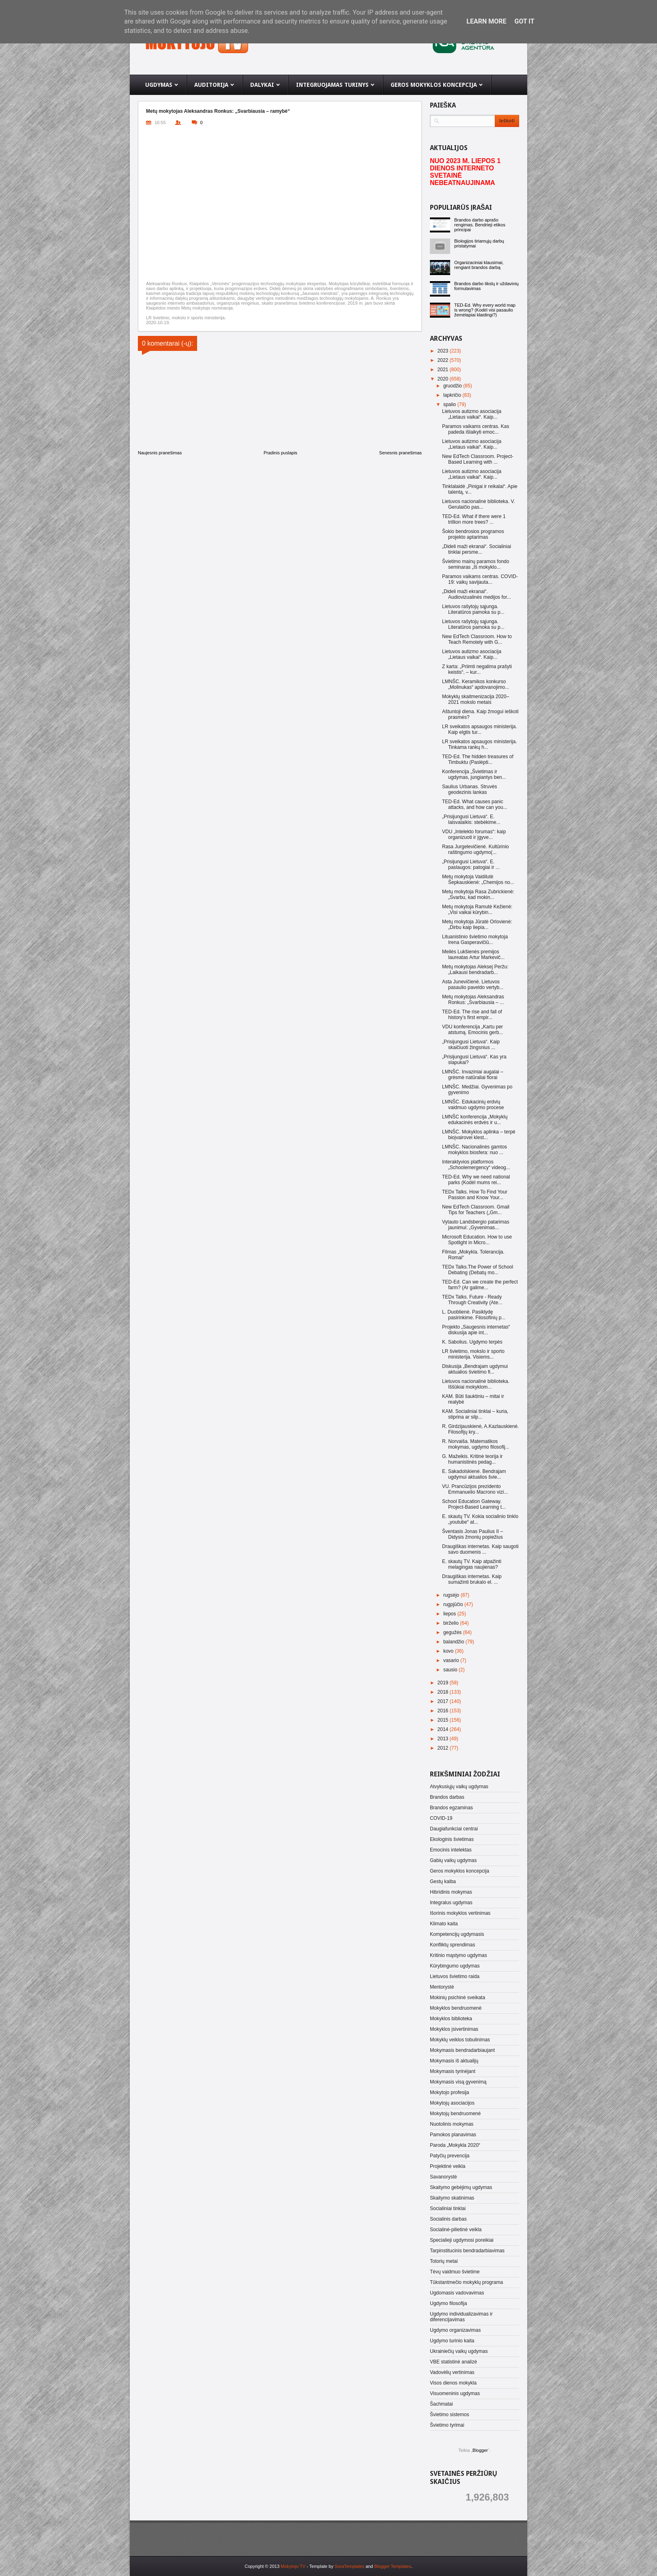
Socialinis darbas (448, 2219)
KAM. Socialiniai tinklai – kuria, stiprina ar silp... (475, 1414)
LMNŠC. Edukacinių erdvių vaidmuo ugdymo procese (473, 1104)
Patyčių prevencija (449, 2156)
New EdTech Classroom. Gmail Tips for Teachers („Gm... (475, 1209)
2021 (444, 369)
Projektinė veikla (447, 2166)
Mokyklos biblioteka (451, 2018)
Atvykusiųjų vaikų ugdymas (459, 1786)
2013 (444, 1739)
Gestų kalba (443, 1881)
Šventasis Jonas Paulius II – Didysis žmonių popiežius (472, 1534)
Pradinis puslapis (280, 452)
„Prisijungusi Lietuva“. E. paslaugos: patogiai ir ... (471, 864)
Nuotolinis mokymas (451, 2124)
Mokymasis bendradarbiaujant (462, 2050)
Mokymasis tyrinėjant (452, 2071)
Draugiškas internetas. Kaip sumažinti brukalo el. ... (472, 1579)
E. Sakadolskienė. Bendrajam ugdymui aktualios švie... (474, 1474)
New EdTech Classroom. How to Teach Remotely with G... (477, 639)
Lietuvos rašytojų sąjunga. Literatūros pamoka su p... (473, 609)
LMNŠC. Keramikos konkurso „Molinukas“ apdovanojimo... (475, 684)
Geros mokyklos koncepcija (459, 1871)
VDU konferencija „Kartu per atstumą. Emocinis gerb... (472, 1029)
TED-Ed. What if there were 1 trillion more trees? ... (474, 519)
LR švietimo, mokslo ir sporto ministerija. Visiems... (473, 1354)
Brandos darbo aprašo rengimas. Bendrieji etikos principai (479, 224)
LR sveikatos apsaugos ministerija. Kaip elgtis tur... (479, 729)
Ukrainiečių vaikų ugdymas (459, 2351)
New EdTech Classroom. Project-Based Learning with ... (477, 459)
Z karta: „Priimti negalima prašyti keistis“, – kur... (477, 669)
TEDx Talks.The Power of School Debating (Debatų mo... (477, 1269)
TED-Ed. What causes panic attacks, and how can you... (474, 804)
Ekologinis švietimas (452, 1839)
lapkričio (452, 395)
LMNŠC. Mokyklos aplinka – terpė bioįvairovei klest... (478, 1134)
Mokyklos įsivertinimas (454, 2029)
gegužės (453, 1632)
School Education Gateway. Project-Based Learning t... (474, 1504)
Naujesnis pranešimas (160, 452)
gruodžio (453, 386)
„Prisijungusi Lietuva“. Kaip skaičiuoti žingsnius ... (471, 1044)
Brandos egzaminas (451, 1808)
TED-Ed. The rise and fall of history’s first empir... (472, 1014)
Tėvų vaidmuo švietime (455, 2272)
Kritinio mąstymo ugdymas (458, 1955)
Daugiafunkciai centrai (454, 1829)
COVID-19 (441, 1818)
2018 (444, 1692)
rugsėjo (452, 1595)
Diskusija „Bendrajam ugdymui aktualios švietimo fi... (475, 1369)
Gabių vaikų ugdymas (453, 1860)
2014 (444, 1729)
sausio (451, 1670)
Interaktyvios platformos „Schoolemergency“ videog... (476, 1164)
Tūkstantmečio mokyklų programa (466, 2282)
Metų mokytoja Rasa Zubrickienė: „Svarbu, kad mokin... (478, 894)
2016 (444, 1711)
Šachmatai (441, 2404)
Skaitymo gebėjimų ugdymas (461, 2187)
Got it (524, 21)
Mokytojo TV (293, 2566)
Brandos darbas (447, 1797)
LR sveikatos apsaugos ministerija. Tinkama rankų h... (479, 744)
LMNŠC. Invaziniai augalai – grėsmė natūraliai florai (472, 1074)
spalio (450, 404)
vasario (451, 1660)
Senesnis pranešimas (400, 452)
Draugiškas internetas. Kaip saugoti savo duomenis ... (480, 1549)
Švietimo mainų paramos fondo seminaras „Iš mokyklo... (475, 564)
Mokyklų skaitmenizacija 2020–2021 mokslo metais (475, 699)
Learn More (486, 21)
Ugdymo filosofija (448, 2303)
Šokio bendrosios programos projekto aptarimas (473, 534)
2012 (444, 1748)
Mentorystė (442, 1987)
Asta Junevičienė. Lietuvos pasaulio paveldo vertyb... (472, 984)
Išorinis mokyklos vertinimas (460, 1913)
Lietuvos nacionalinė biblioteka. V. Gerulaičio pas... (478, 504)
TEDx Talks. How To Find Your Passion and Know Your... (474, 1194)
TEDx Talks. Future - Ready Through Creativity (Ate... (472, 1299)
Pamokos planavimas (453, 2134)
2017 (444, 1701)
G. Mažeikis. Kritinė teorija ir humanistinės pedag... (472, 1459)
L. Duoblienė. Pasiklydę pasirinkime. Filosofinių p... (473, 1314)
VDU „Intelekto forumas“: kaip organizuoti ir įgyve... (474, 834)
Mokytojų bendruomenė (455, 2113)
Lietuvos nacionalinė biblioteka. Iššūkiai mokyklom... (475, 1384)
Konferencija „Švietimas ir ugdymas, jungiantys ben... (474, 774)
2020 (444, 379)
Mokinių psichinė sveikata (457, 1997)
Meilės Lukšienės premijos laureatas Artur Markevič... (473, 954)
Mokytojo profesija (449, 2092)
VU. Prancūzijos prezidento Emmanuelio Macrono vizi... (475, 1489)
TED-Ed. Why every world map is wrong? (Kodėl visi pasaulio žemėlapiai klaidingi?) (484, 310)
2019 (444, 1683)
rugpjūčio (453, 1604)
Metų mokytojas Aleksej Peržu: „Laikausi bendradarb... (475, 969)
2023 (444, 351)
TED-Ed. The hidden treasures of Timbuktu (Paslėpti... (477, 759)
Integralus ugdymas (451, 1902)
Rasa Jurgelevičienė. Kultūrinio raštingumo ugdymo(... (475, 849)
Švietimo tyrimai (447, 2425)
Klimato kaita (444, 1924)
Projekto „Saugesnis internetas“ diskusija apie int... (476, 1329)
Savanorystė (443, 2177)
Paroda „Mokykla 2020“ (455, 2145)
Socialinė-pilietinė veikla (455, 2229)
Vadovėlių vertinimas (452, 2372)
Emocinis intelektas (451, 1850)
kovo (449, 1651)
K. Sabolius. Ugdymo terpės (472, 1342)
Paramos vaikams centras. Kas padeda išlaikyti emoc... (475, 429)
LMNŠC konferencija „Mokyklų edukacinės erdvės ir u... (474, 1119)
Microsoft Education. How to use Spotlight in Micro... (477, 1239)
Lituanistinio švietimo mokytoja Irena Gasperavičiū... (475, 939)
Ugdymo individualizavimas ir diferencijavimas (461, 2316)
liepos (450, 1614)
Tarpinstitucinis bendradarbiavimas (467, 2250)
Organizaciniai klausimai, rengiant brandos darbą (479, 265)
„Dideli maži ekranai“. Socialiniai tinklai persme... (476, 549)
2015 (444, 1720)
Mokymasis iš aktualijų (454, 2061)
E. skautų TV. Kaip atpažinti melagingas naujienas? (471, 1564)
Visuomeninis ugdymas (455, 2393)
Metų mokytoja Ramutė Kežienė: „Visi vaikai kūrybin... (477, 909)
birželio (451, 1623)
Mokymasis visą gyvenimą (458, 2082)
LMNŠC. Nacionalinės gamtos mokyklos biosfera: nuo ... (474, 1149)
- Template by (334, 2566)
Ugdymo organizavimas (455, 2330)
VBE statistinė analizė (453, 2362)
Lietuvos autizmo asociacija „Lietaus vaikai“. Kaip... (471, 414)
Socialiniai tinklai (448, 2208)
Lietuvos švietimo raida (454, 1976)
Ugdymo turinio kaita (452, 2341)
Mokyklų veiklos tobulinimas (460, 2040)
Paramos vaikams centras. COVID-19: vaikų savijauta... (480, 579)
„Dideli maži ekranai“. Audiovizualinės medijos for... (476, 594)
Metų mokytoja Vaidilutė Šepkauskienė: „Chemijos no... (478, 879)
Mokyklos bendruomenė (455, 2008)
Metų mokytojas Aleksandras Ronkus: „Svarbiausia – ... (473, 999)
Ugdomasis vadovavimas (457, 2293)
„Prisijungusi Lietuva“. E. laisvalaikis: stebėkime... (471, 819)
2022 (444, 360)
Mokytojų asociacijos (452, 2103)
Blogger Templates (392, 2566)
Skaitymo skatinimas (452, 2198)
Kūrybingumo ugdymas (455, 1966)
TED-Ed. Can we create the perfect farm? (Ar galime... (480, 1284)
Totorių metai (444, 2261)
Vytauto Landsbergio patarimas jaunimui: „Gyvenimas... (475, 1224)
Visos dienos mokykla (453, 2383)
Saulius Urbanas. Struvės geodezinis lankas (469, 789)
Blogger (480, 2450)
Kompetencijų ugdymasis (457, 1934)
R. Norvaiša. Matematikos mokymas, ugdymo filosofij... (475, 1444)
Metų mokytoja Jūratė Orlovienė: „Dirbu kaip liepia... (477, 924)
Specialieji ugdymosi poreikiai (462, 2240)
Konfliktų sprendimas (452, 1945)
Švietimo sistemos (449, 2414)
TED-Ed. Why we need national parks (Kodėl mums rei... (476, 1179)
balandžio (454, 1642)
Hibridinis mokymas (451, 1892)
